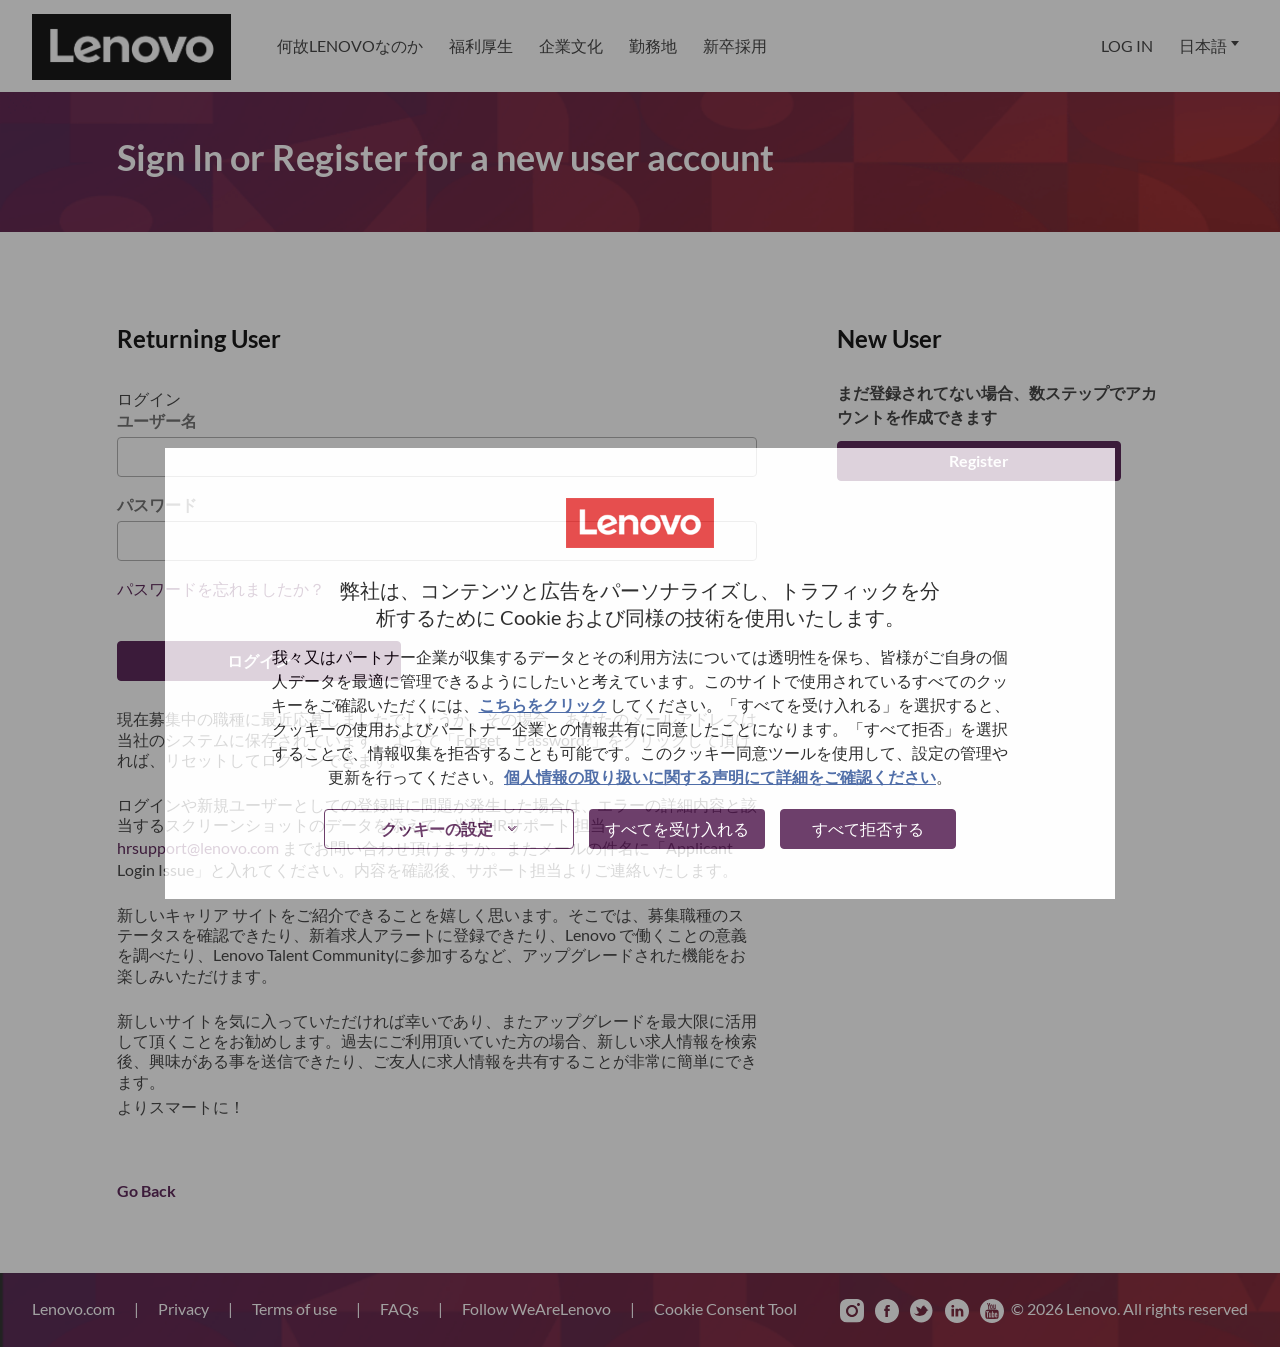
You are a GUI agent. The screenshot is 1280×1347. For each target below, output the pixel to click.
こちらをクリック (543, 704)
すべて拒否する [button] (868, 828)
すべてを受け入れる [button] (677, 828)
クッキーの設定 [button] (437, 828)
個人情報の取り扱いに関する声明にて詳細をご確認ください (720, 776)
